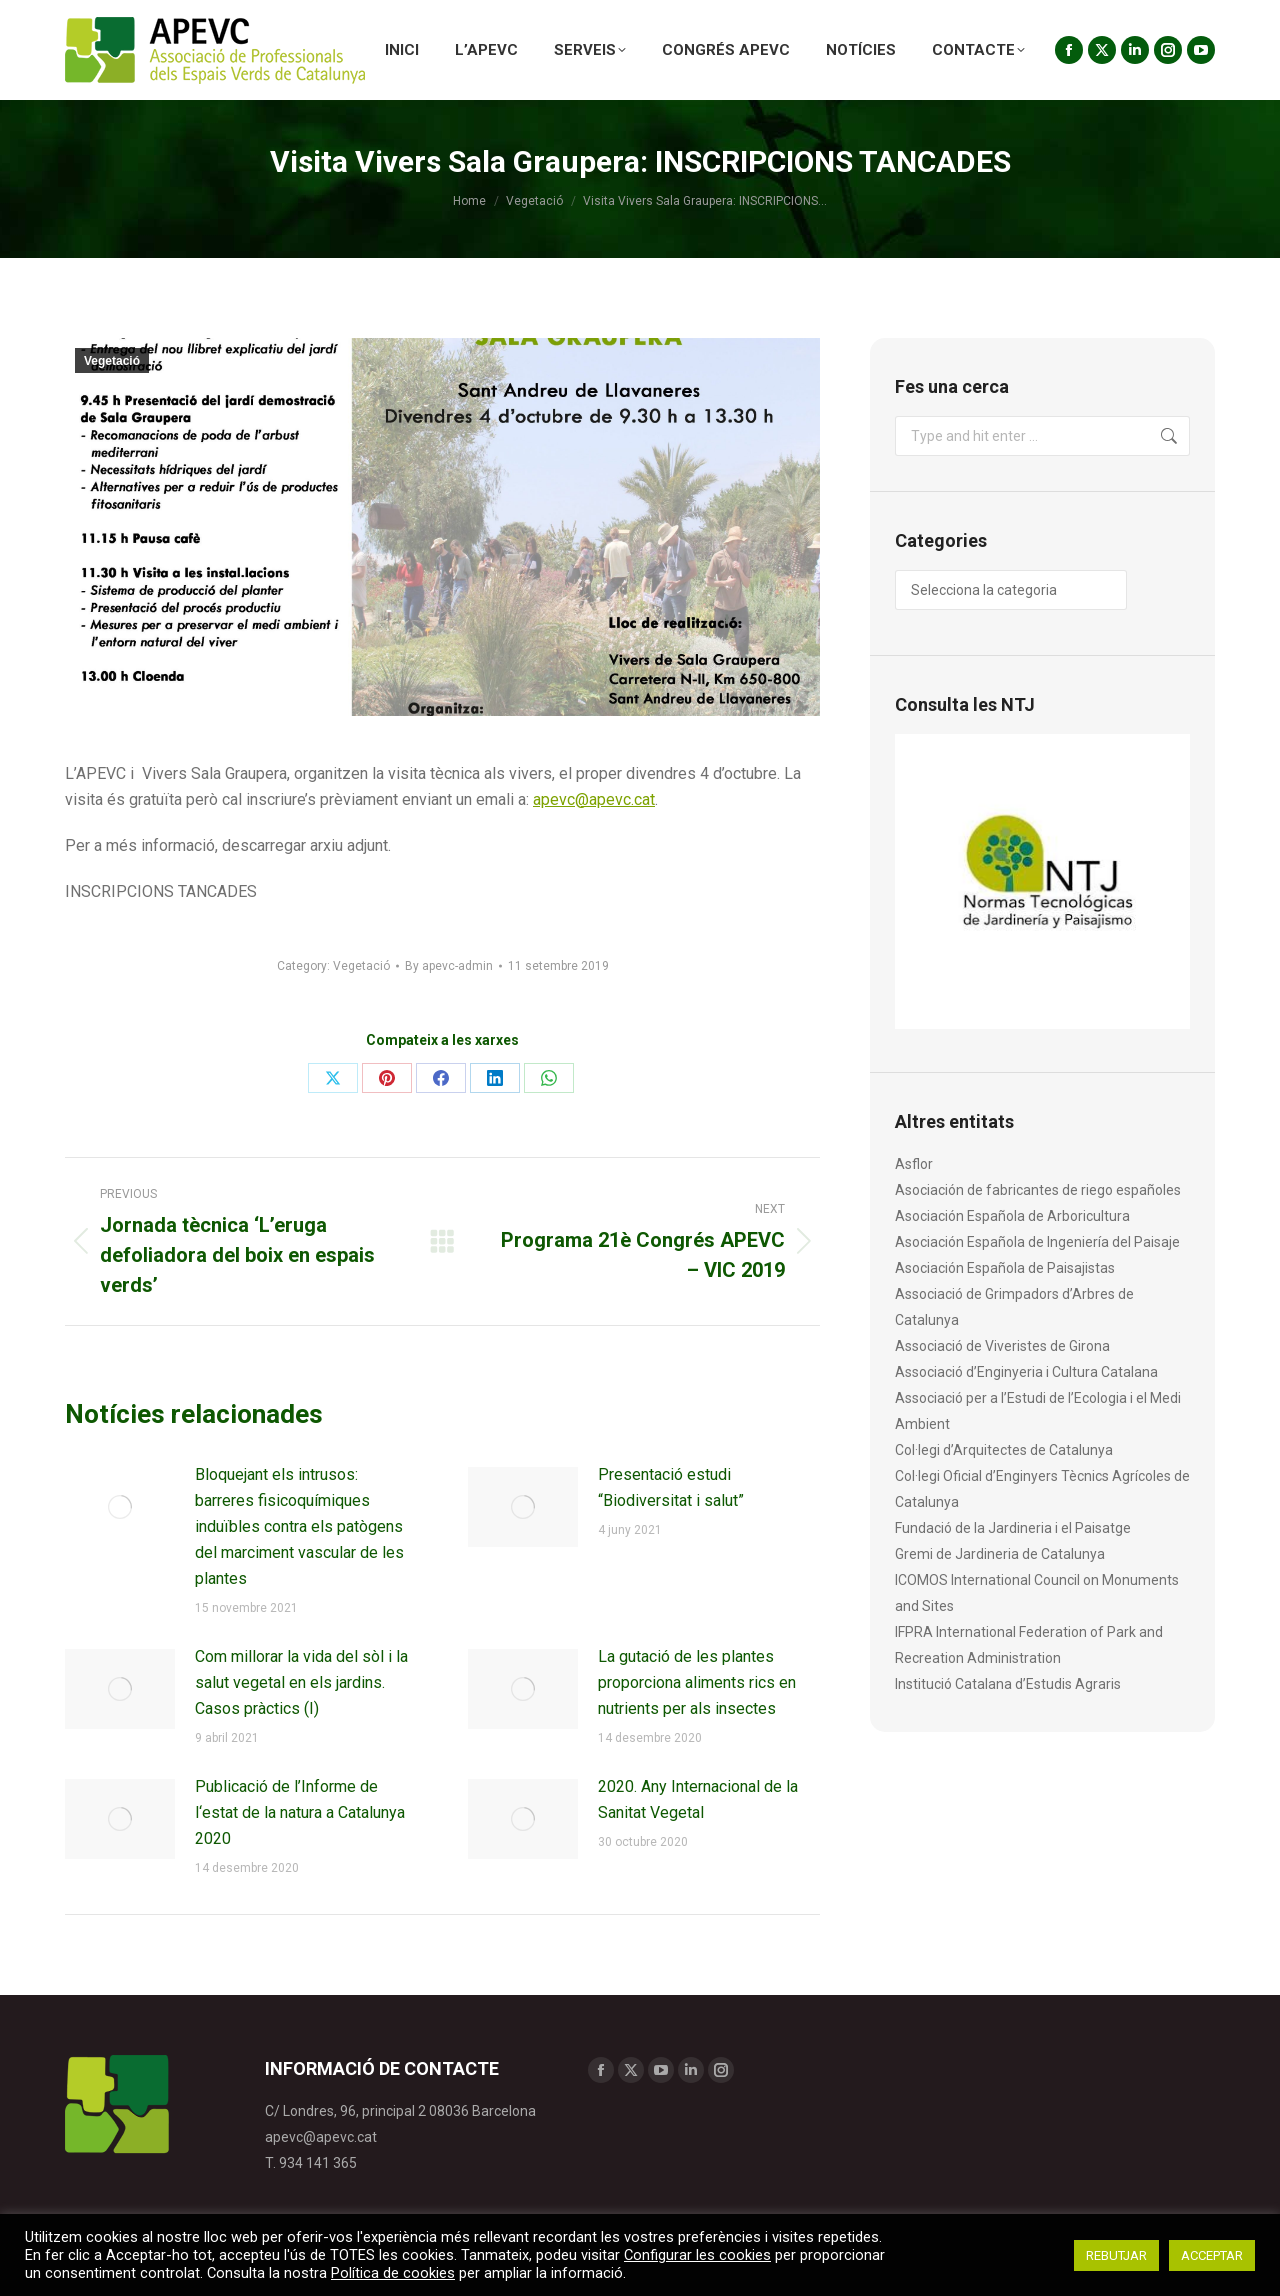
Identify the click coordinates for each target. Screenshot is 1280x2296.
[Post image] (120, 1507)
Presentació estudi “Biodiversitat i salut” (671, 1487)
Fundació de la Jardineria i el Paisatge (1013, 1528)
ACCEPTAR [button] (1212, 2255)
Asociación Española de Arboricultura (1012, 1216)
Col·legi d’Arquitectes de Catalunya (1004, 1450)
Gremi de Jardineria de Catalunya (1000, 1554)
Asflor (914, 1164)
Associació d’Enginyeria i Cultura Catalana (1026, 1372)
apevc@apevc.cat (594, 799)
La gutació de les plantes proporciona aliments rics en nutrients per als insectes (697, 1682)
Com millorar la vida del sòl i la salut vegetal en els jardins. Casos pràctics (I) (301, 1682)
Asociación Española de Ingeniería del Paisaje (1037, 1242)
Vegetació (112, 361)
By (449, 966)
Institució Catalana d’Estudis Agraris (1008, 1684)
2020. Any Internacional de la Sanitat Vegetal (698, 1799)
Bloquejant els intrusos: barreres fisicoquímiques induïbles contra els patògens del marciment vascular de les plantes (299, 1526)
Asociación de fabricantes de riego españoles (1038, 1190)
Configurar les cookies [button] (697, 2255)
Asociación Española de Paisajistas (1005, 1268)
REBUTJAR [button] (1116, 2255)
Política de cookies (393, 2273)
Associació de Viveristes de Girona (1002, 1346)
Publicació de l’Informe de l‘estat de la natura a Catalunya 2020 (300, 1812)
